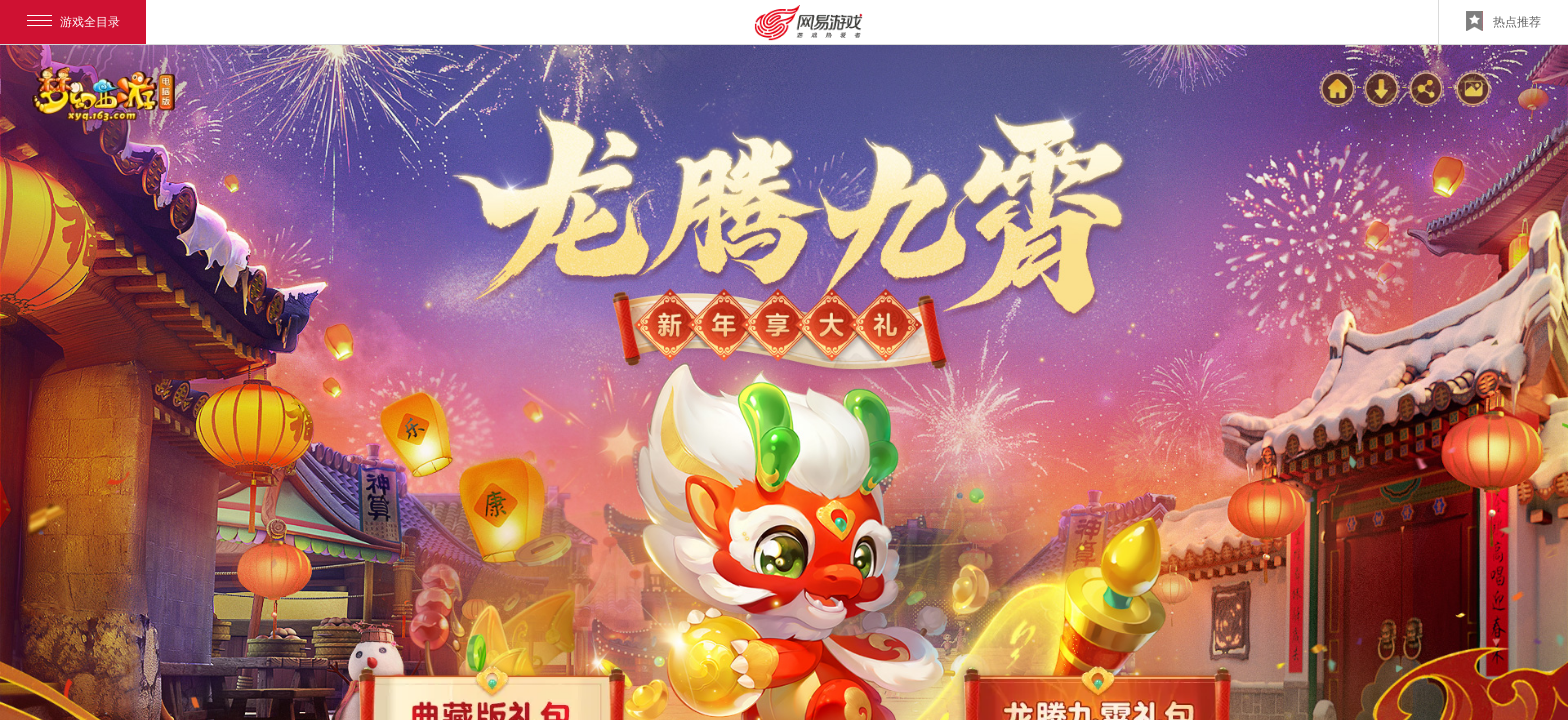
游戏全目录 (73, 22)
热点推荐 (1503, 21)
